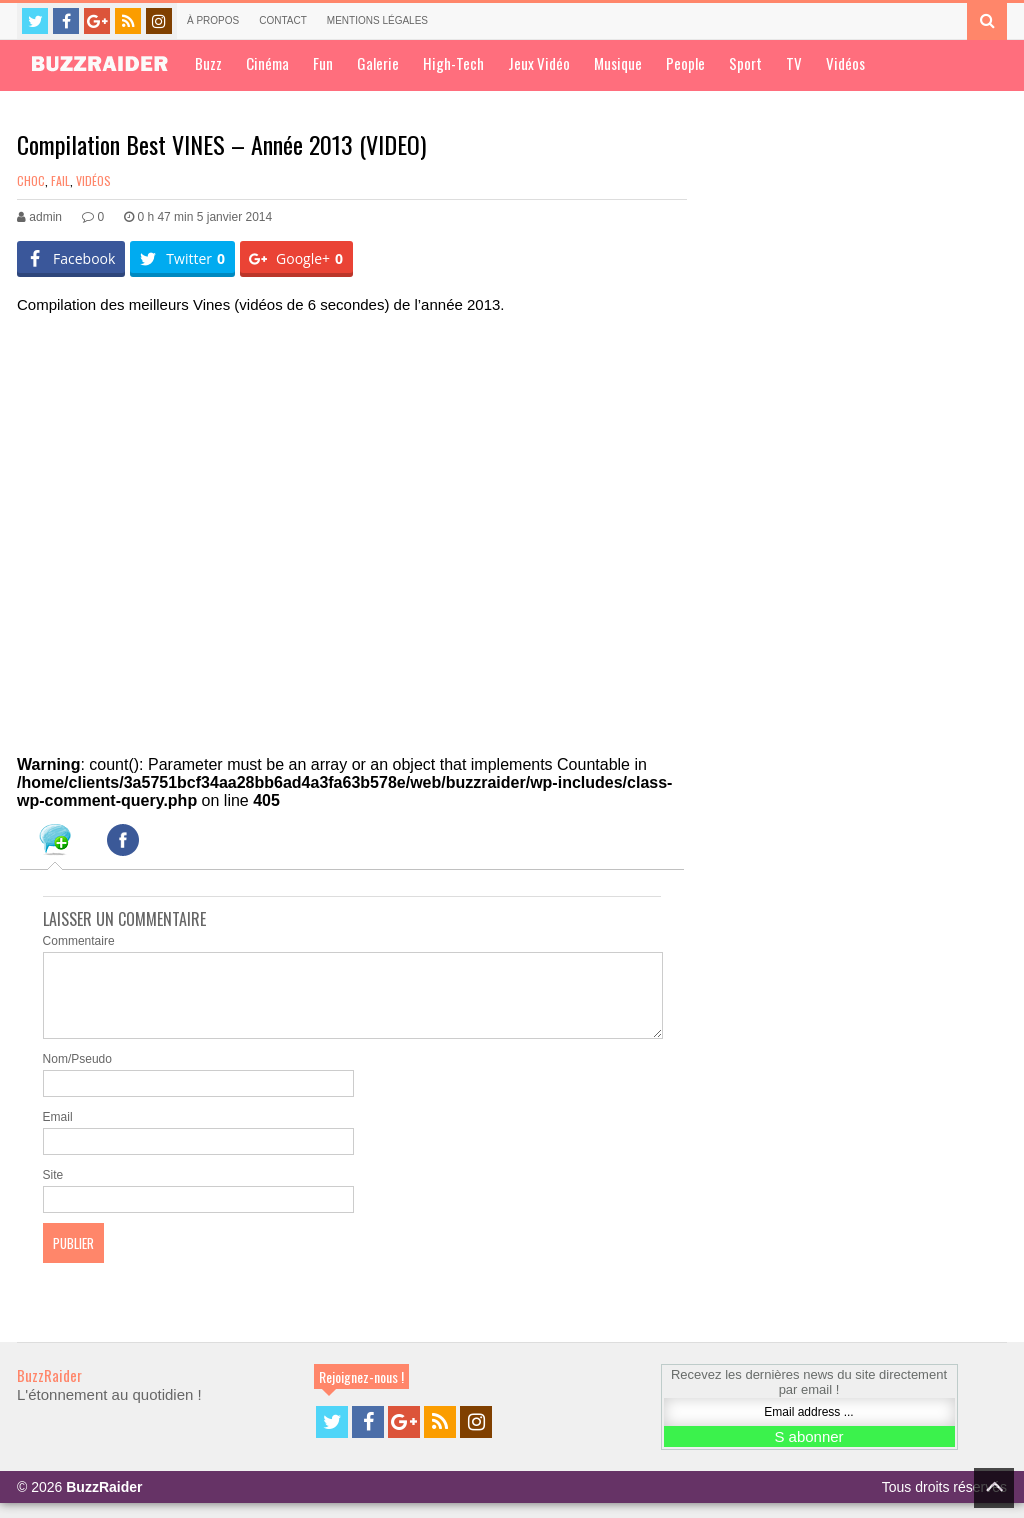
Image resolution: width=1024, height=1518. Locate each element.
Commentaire (79, 941)
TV (794, 63)
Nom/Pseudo (77, 1074)
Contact (283, 20)
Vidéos (845, 63)
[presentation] (55, 843)
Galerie (378, 63)
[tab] (55, 843)
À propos (213, 20)
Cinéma (267, 63)
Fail (60, 180)
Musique (618, 63)
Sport (745, 63)
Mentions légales (377, 20)
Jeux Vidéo (539, 63)
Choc (31, 180)
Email (58, 1132)
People (685, 63)
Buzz (208, 63)
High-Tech (453, 63)
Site (53, 1190)
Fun (323, 63)
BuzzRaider (49, 1390)
